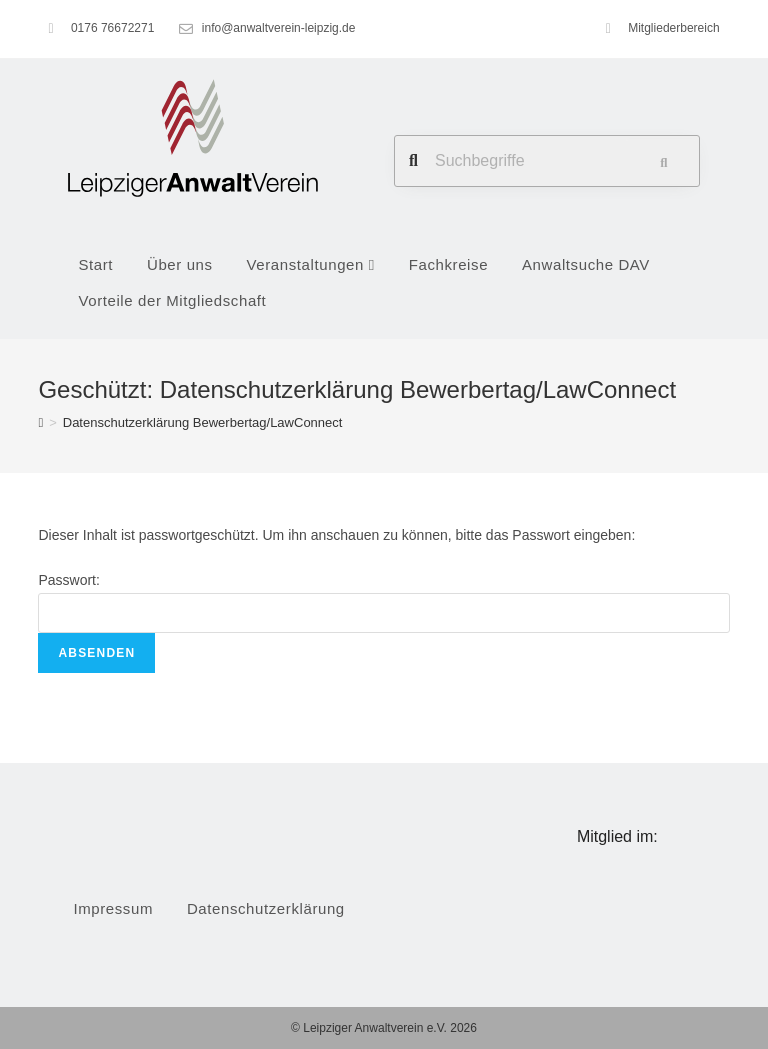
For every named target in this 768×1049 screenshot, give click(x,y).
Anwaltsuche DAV (586, 264)
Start (95, 264)
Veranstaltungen (311, 264)
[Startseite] (40, 422)
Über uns (180, 264)
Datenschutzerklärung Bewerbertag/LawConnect (203, 422)
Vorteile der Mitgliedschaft (172, 300)
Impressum (113, 908)
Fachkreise (448, 264)
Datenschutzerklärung (266, 908)
